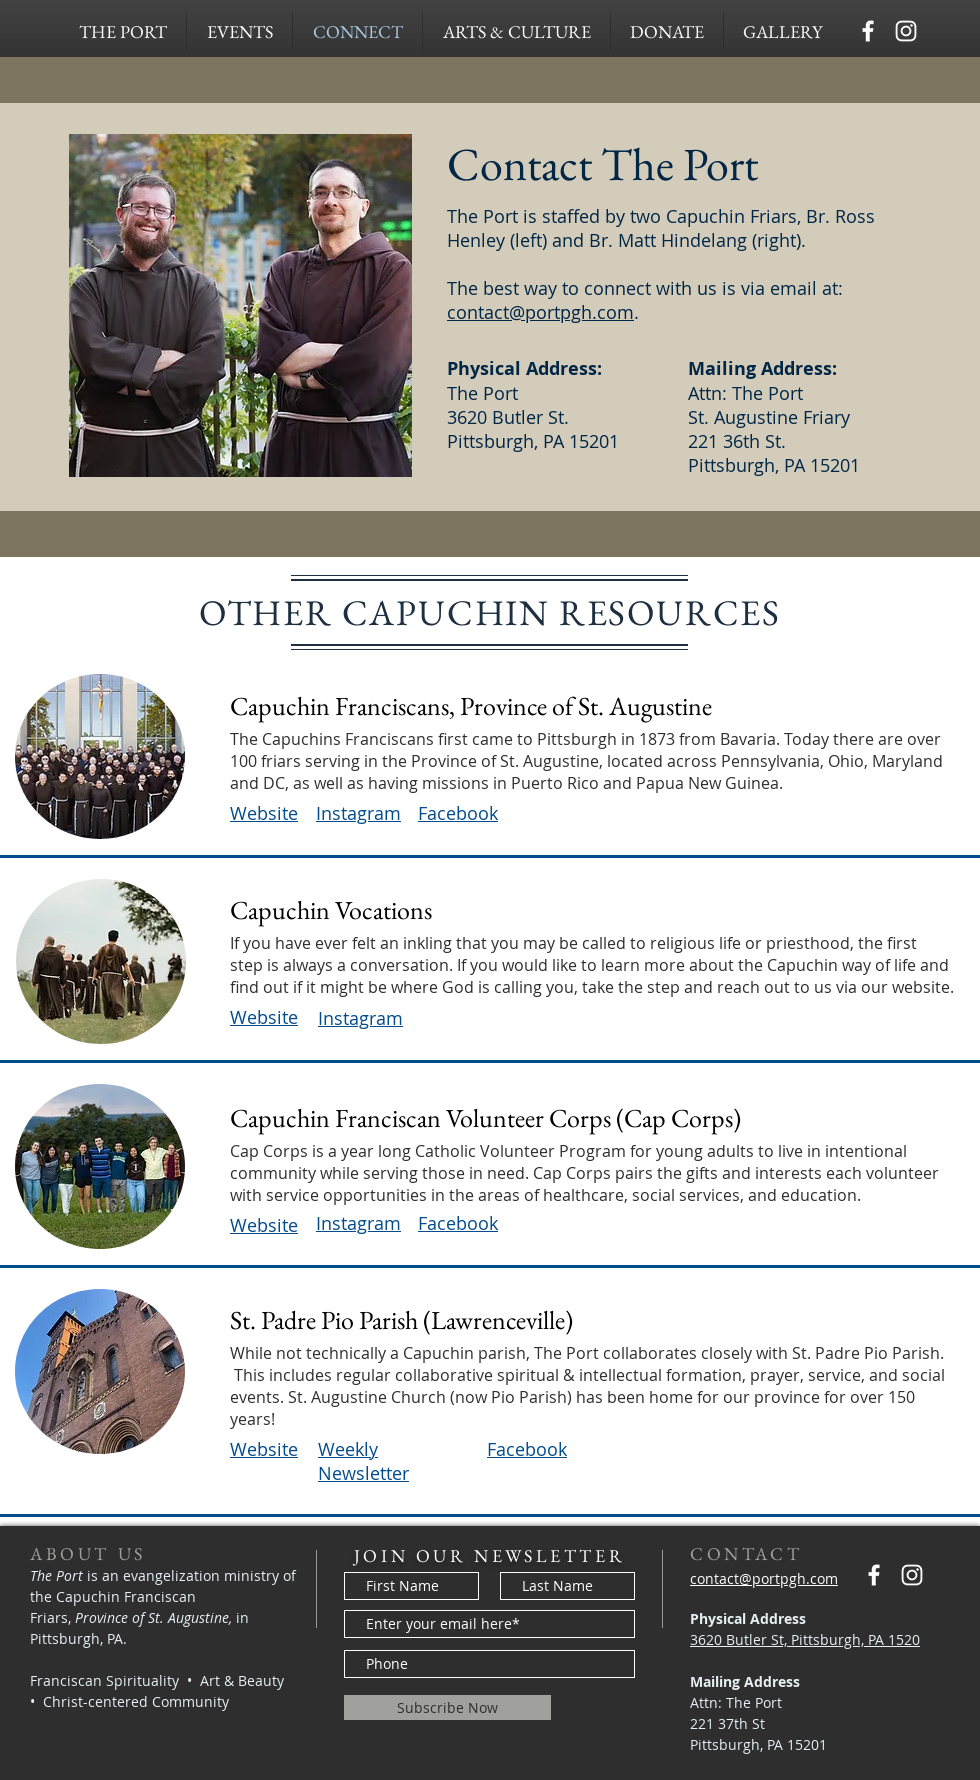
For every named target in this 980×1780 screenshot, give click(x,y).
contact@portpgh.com (540, 312)
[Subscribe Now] (447, 1707)
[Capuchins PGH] (868, 31)
